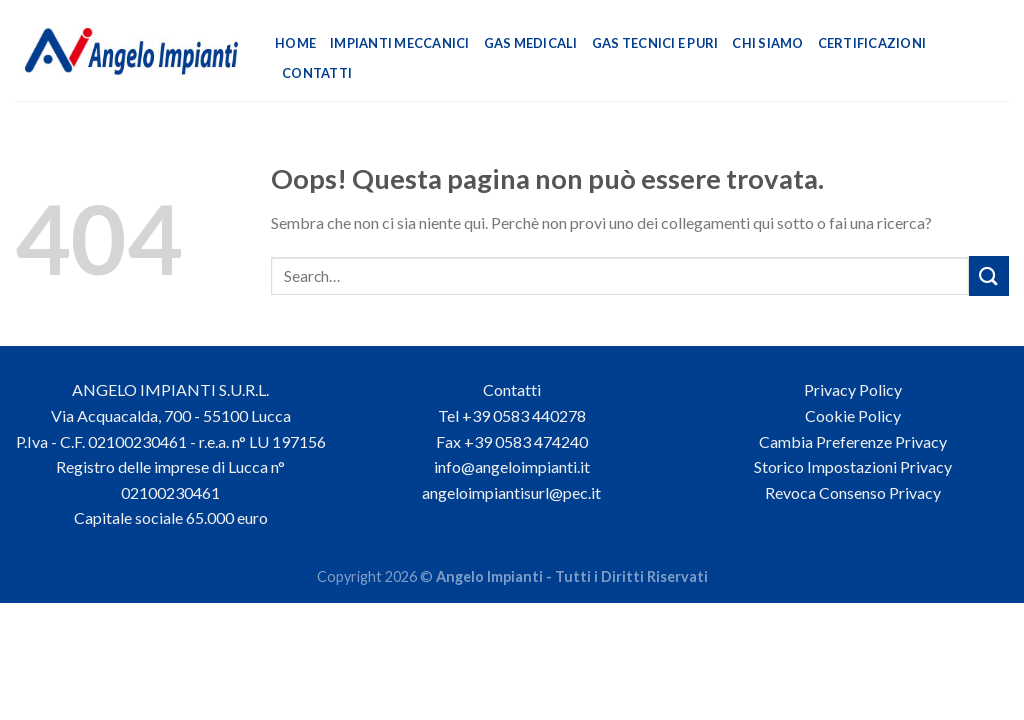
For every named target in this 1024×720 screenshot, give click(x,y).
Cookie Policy (853, 415)
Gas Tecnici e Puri (655, 43)
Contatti (317, 73)
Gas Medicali (531, 43)
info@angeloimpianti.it (512, 466)
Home (295, 43)
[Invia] (989, 275)
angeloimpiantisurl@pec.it (511, 492)
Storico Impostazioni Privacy (853, 466)
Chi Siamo (767, 43)
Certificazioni (872, 43)
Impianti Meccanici (400, 43)
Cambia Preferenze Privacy (853, 441)
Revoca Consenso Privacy (853, 492)
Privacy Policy (853, 389)
